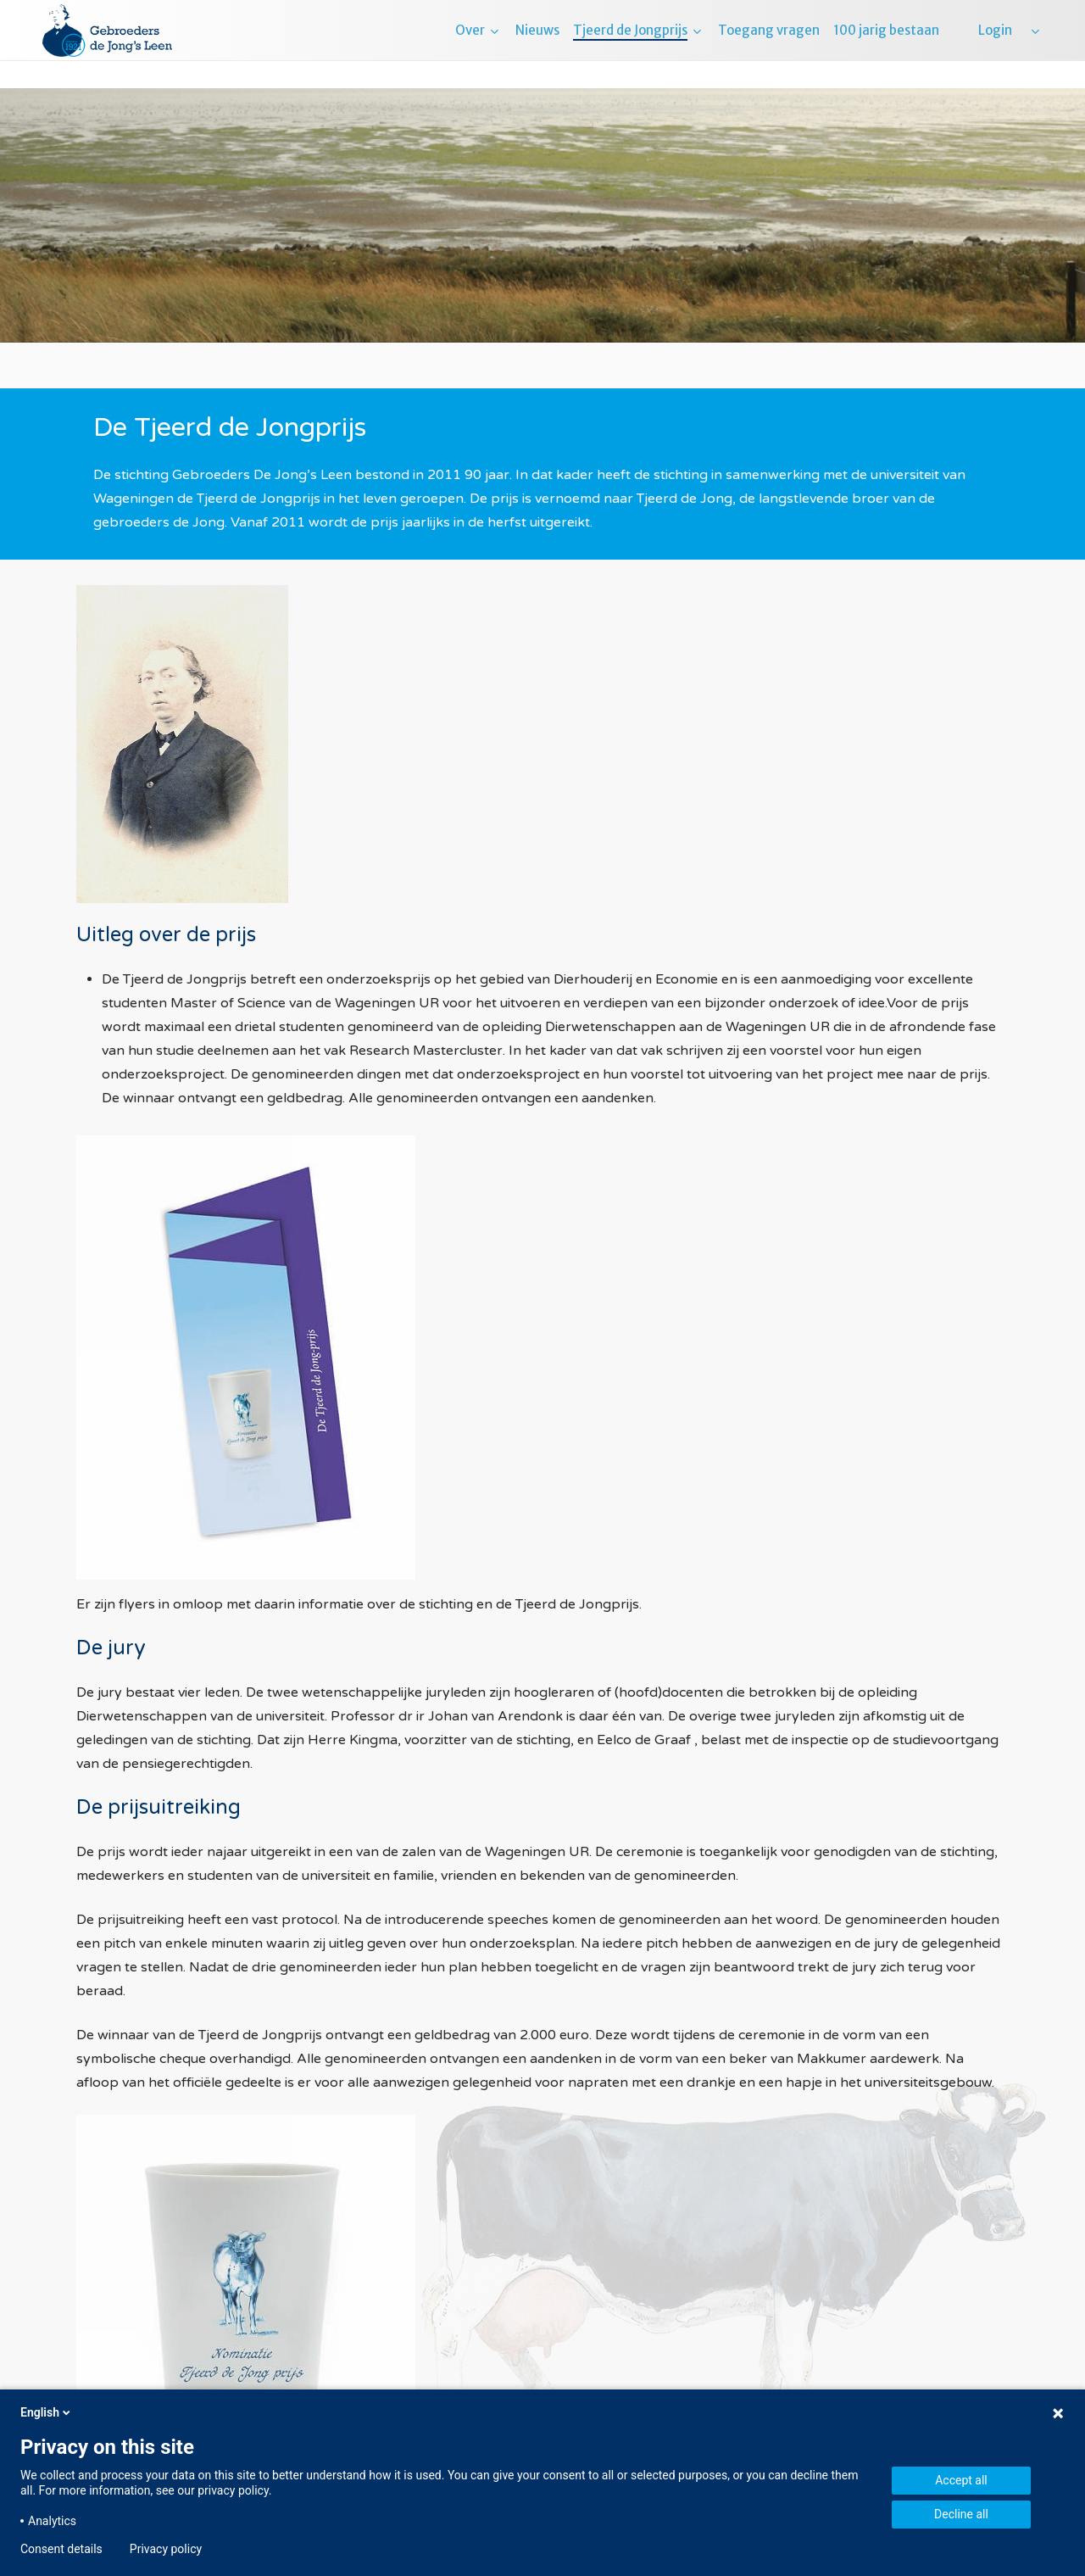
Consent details (61, 2549)
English (46, 2412)
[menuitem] (1034, 44)
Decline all (961, 2514)
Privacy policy (166, 2549)
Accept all (961, 2480)
